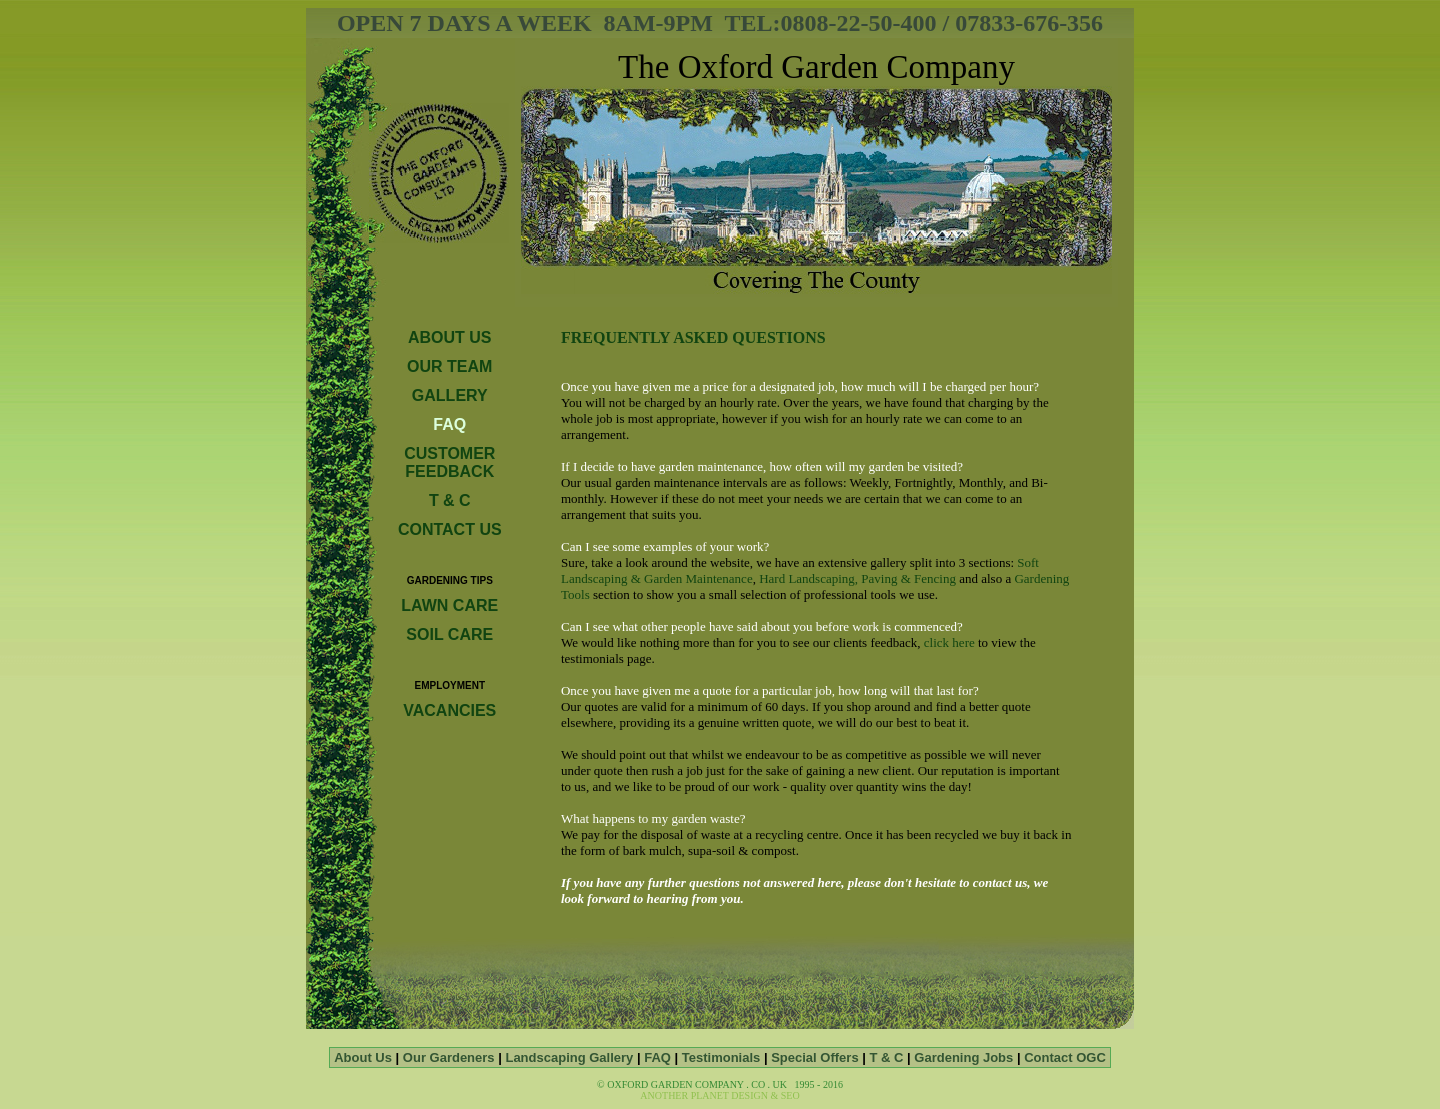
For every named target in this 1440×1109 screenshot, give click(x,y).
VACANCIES (449, 710)
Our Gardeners (450, 1057)
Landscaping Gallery (571, 1057)
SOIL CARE (449, 634)
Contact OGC (1065, 1057)
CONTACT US (450, 529)
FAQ (659, 1057)
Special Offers (814, 1057)
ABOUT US (450, 337)
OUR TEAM (449, 366)
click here (949, 642)
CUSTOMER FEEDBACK (449, 462)
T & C (450, 500)
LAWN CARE (449, 605)
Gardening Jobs (963, 1057)
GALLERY (450, 395)
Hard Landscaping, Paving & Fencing (857, 578)
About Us (364, 1057)
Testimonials (721, 1057)
